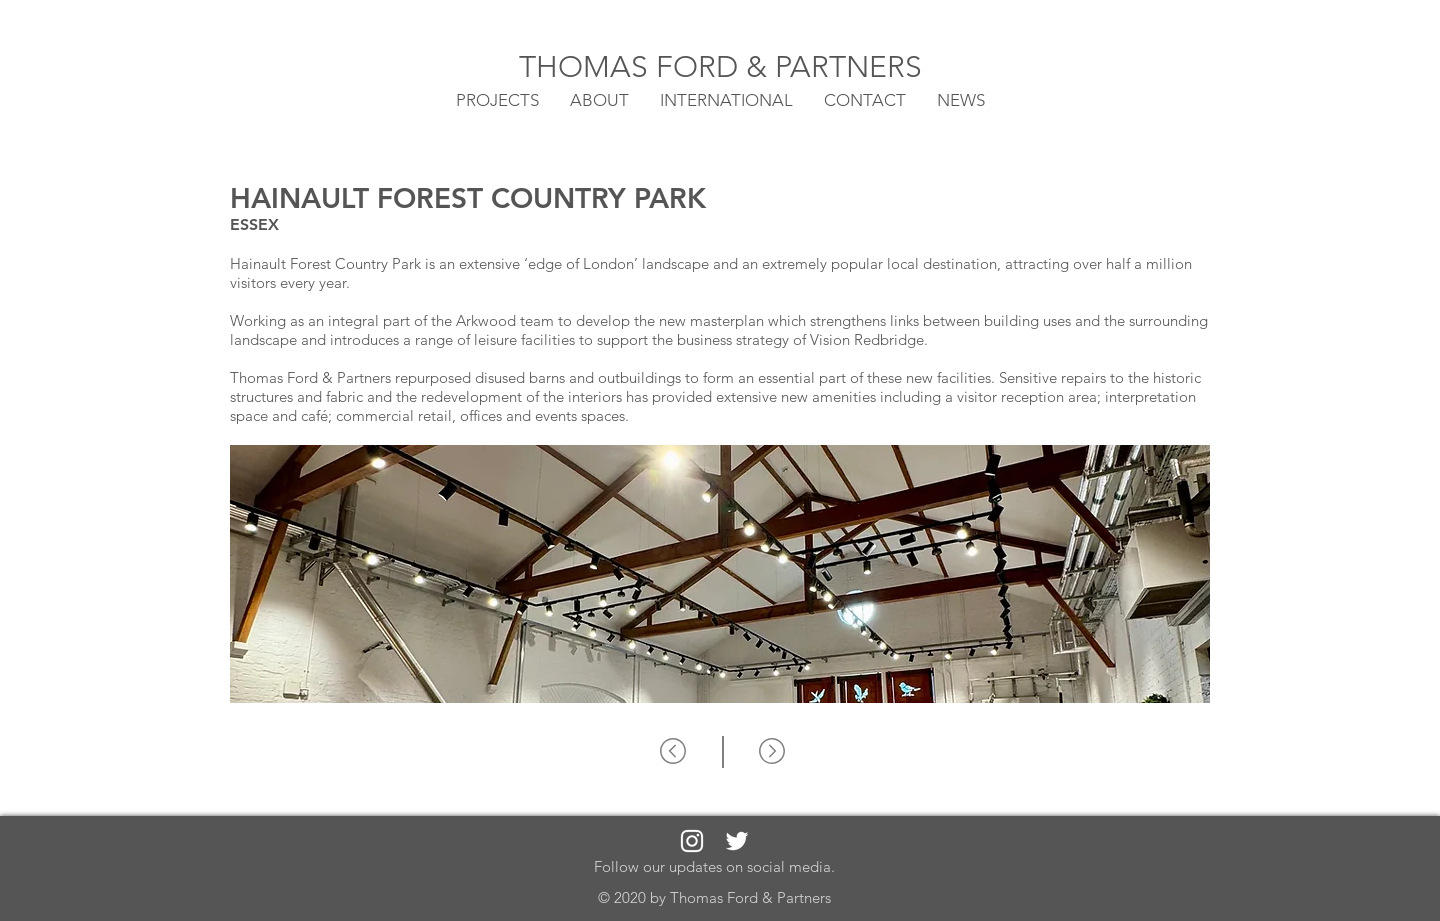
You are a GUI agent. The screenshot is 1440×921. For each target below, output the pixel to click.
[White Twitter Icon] (737, 841)
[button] (726, 99)
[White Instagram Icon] (692, 841)
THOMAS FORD (632, 67)
